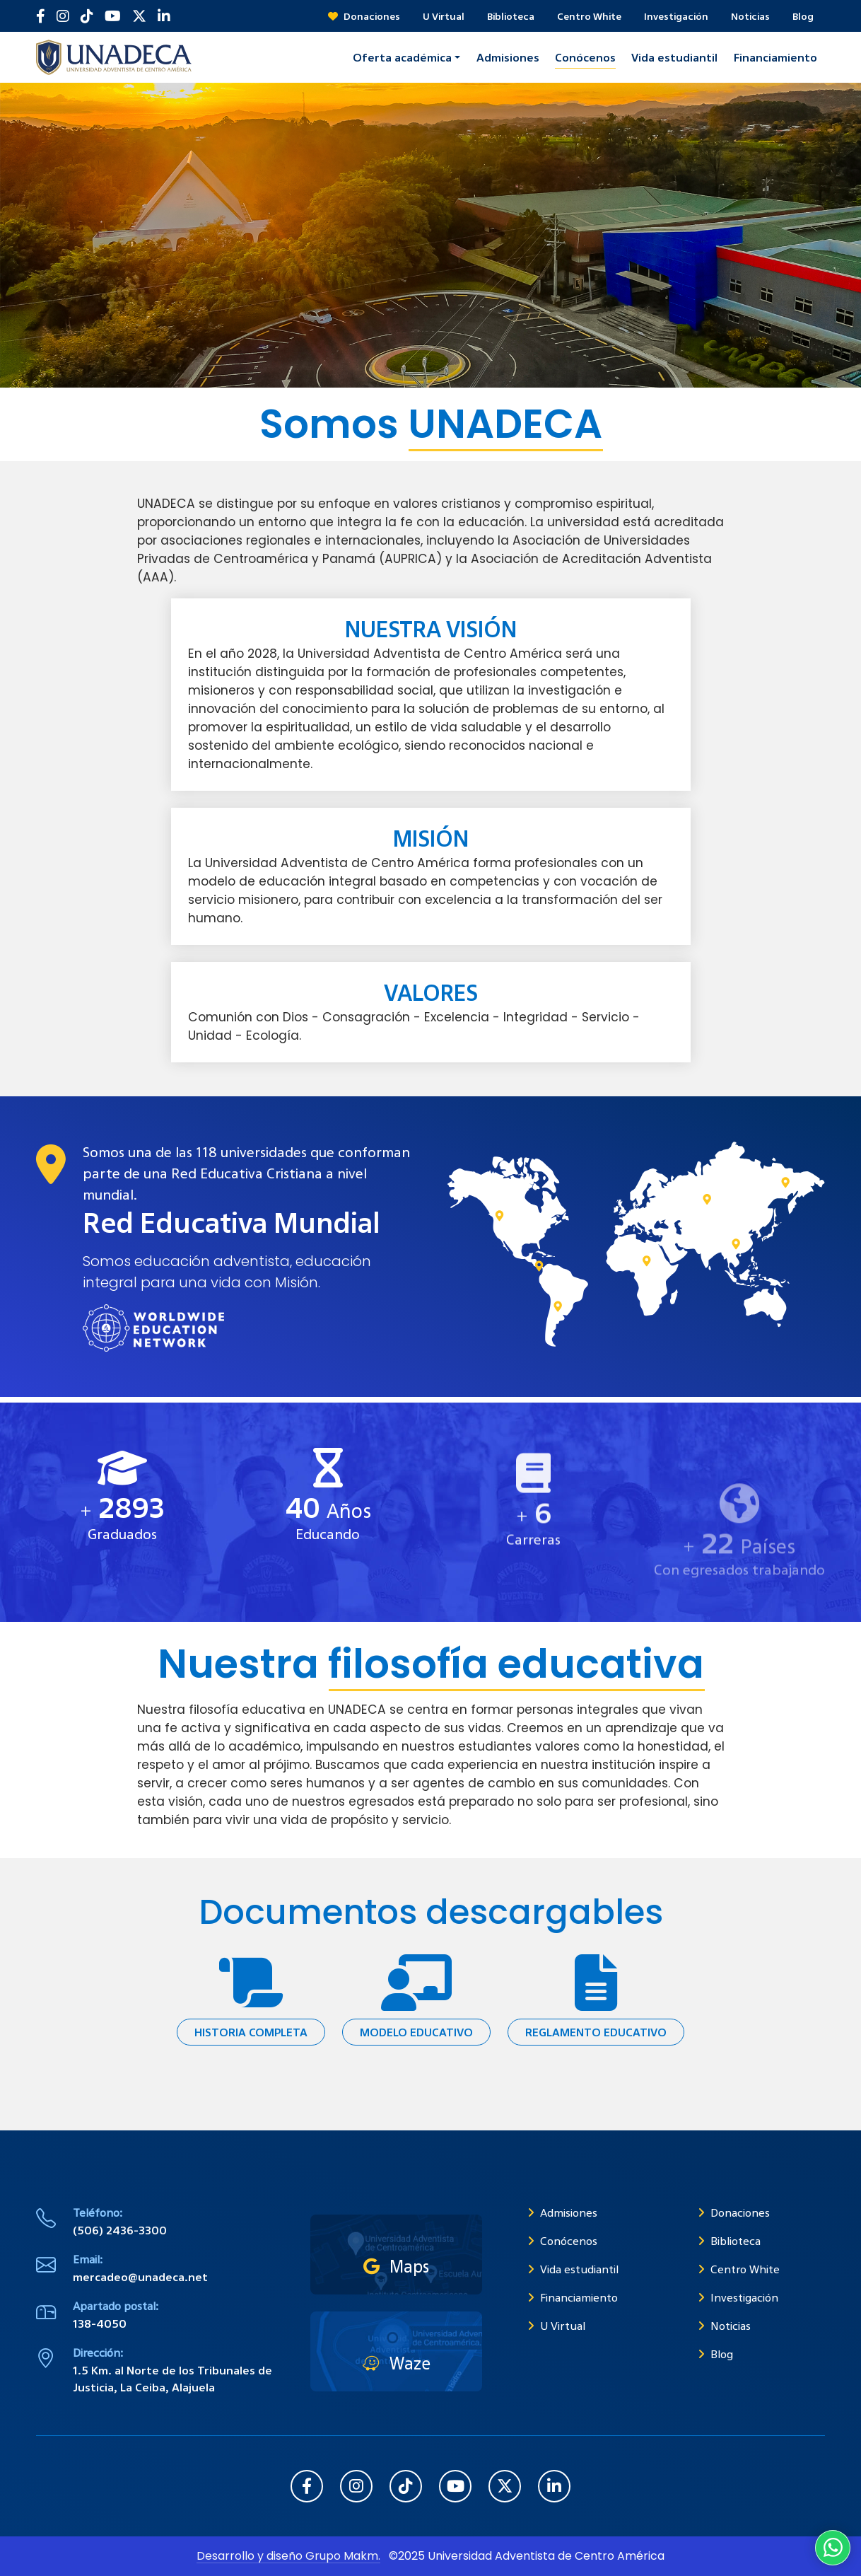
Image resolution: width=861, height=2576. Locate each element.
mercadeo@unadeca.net (140, 2277)
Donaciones (364, 16)
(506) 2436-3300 (120, 2230)
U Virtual (443, 16)
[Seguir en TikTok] (87, 16)
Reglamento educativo (596, 2032)
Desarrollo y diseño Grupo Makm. (288, 2556)
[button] (406, 57)
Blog (803, 16)
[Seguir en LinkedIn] (164, 16)
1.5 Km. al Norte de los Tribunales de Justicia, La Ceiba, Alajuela (172, 2378)
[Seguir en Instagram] (63, 16)
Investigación (676, 16)
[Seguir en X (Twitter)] (139, 16)
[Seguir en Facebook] (40, 16)
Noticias (750, 16)
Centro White (589, 16)
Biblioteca (510, 16)
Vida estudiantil (573, 2269)
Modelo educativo (416, 2032)
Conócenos (562, 2241)
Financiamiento (572, 2297)
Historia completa (251, 2032)
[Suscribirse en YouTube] (113, 16)
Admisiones (562, 2212)
